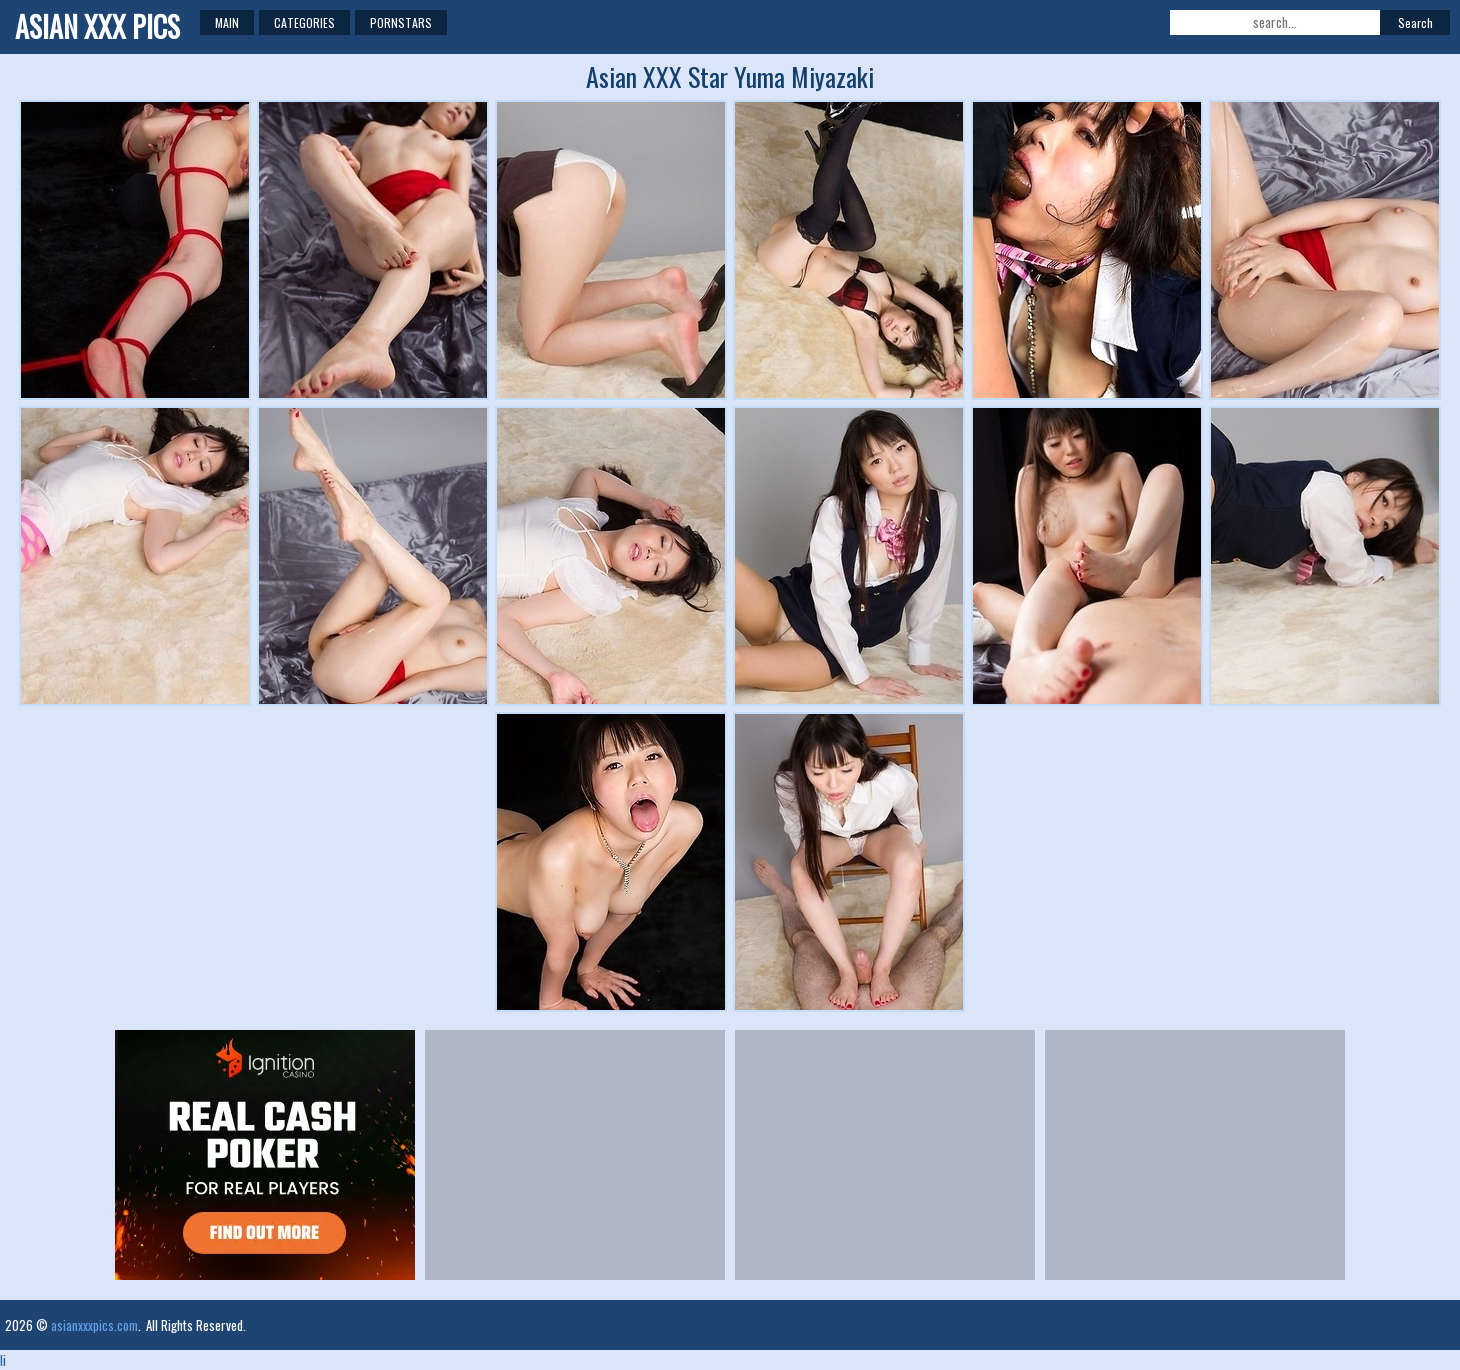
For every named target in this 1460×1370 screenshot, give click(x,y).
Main (227, 22)
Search (1415, 22)
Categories (304, 22)
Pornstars (401, 22)
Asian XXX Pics (97, 26)
